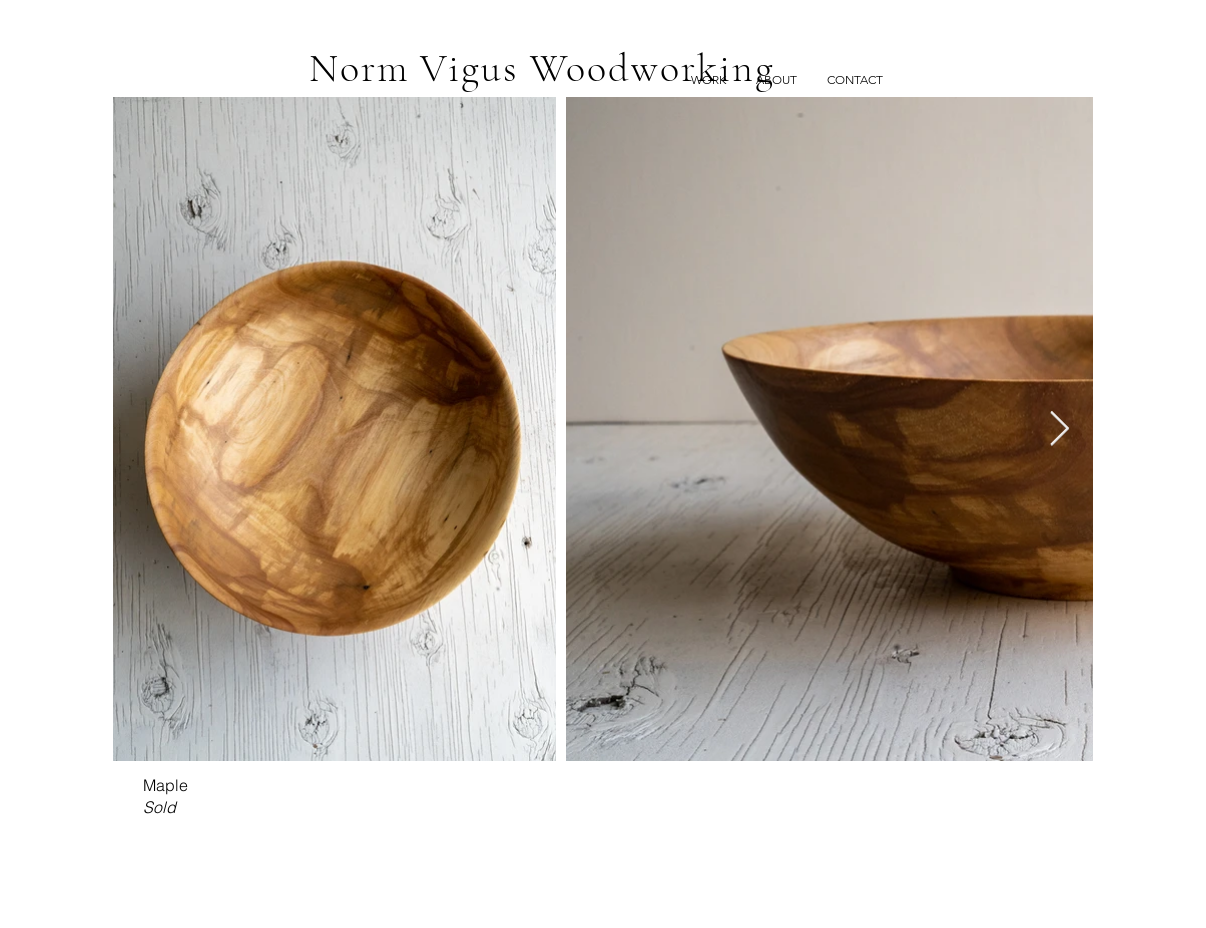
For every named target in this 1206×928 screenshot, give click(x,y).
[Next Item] (1059, 428)
